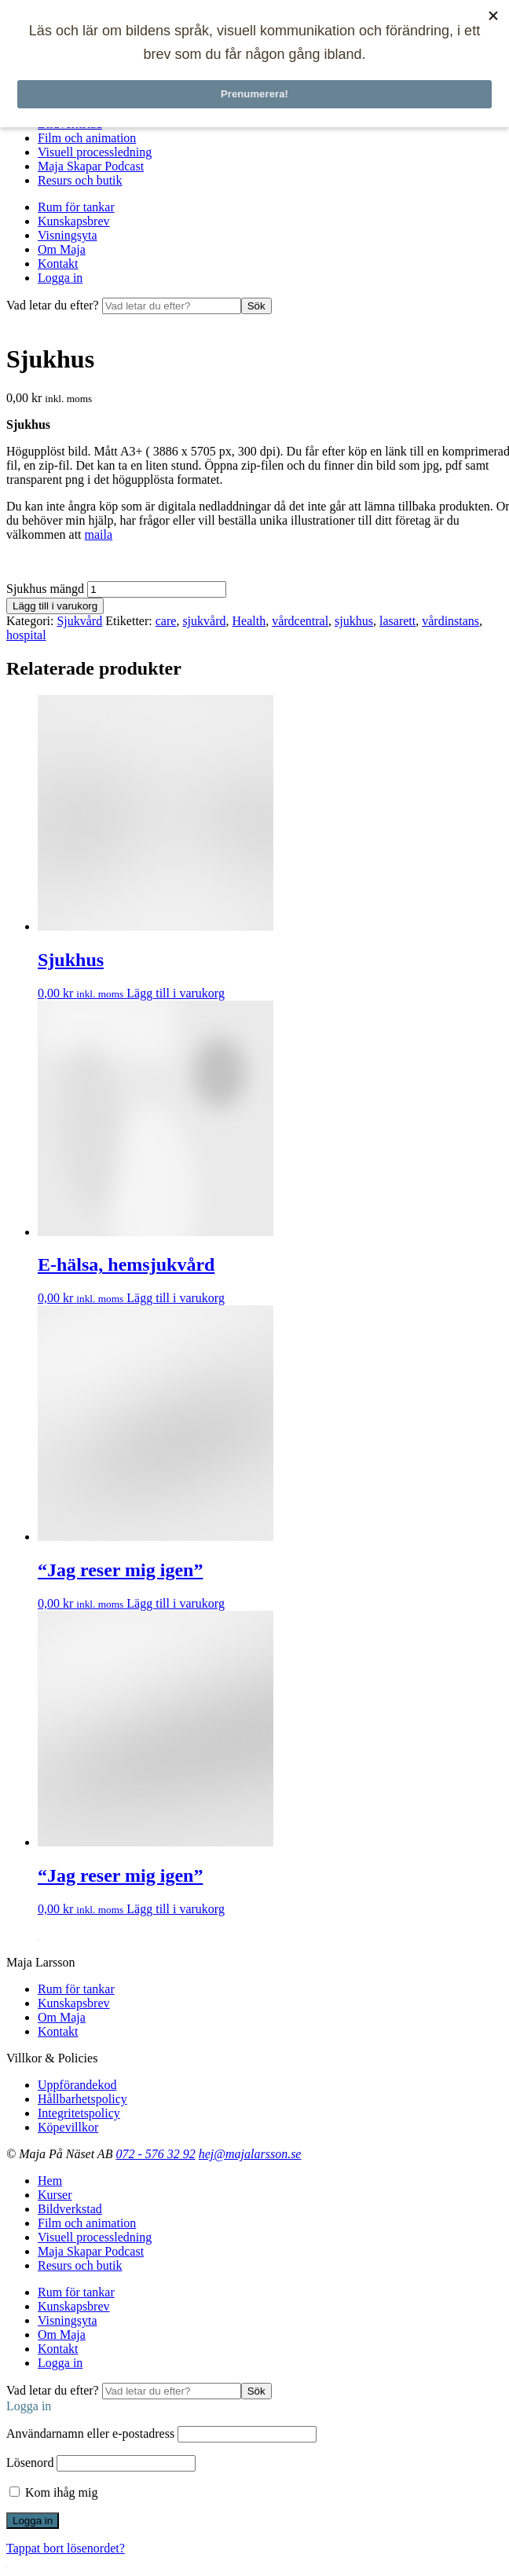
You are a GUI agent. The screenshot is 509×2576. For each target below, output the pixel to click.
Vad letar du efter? (54, 305)
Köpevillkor (68, 2127)
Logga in (60, 277)
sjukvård (203, 621)
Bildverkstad (70, 2209)
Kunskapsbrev (74, 221)
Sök (256, 306)
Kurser (55, 2194)
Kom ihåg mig (53, 2492)
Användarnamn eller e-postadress (90, 2433)
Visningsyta (67, 235)
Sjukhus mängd (45, 588)
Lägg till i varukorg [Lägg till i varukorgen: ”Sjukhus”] (175, 993)
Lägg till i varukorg (55, 606)
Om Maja (62, 249)
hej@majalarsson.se (250, 2154)
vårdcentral (300, 621)
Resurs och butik (80, 180)
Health (248, 621)
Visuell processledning (95, 152)
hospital (26, 635)
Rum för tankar (76, 207)
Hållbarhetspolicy (82, 2099)
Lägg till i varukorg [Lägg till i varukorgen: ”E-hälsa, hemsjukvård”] (175, 1297)
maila (99, 534)
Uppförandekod (77, 2084)
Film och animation (87, 138)
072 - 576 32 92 (155, 2154)
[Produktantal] (156, 589)
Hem (50, 2180)
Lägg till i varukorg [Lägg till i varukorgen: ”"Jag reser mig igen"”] (175, 1603)
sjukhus (354, 621)
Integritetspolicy (79, 2113)
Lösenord (29, 2462)
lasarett (397, 621)
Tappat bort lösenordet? (65, 2548)
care (166, 621)
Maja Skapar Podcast (91, 166)
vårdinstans (450, 621)
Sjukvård (79, 621)
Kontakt (58, 263)
